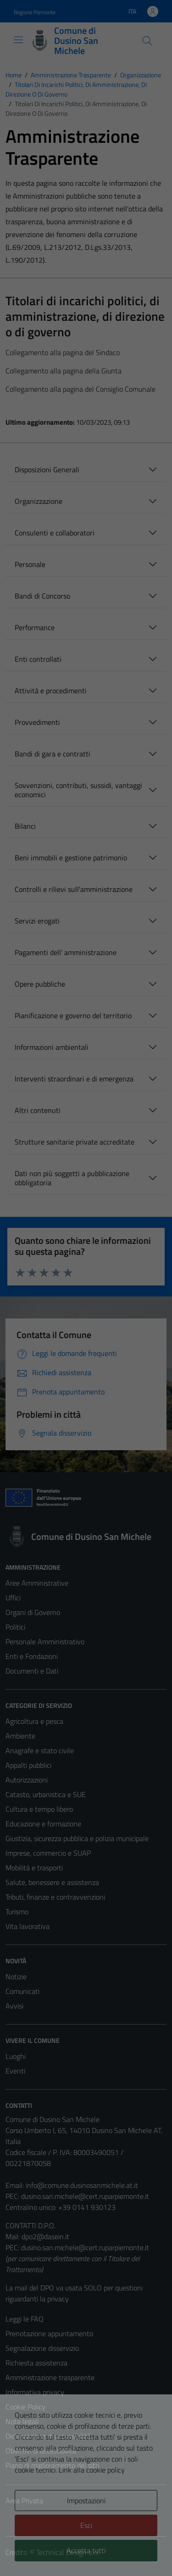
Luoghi (16, 2056)
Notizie (16, 1976)
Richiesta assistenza (36, 2362)
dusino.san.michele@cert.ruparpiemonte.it (85, 2196)
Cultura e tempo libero (39, 1809)
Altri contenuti (38, 1110)
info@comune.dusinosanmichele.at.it (82, 2185)
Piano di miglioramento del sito (52, 2465)
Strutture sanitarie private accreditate (74, 1141)
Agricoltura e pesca (34, 1721)
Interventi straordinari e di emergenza (74, 1078)
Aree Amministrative (37, 1582)
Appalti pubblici (28, 1765)
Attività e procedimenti (51, 690)
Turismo (17, 1911)
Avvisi (14, 2005)
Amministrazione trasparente (50, 2377)
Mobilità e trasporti (34, 1867)
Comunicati (22, 1991)
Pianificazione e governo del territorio (73, 1015)
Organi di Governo (33, 1612)
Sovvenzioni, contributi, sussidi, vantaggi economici (78, 790)
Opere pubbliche (40, 983)
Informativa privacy (35, 2392)
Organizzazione (38, 501)
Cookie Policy (25, 2406)
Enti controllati (38, 658)
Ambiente (20, 1735)
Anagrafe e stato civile (40, 1750)
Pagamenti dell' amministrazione (66, 952)
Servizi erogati (37, 920)
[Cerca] (147, 41)
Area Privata (24, 2500)
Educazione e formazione (43, 1823)
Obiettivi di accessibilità (41, 2450)
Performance (35, 627)
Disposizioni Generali (47, 469)
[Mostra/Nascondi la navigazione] (18, 39)
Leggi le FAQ (25, 2318)
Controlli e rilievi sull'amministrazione (74, 889)
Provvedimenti (37, 722)
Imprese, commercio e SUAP (48, 1852)
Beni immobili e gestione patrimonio (71, 857)
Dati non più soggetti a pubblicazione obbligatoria (72, 1178)
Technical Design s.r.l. (68, 2552)
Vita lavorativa (28, 1926)
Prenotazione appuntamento (49, 2333)
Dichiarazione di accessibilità (48, 2435)
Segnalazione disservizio (42, 2348)
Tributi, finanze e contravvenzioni (55, 1896)
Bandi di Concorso (42, 595)
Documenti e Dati (32, 1670)
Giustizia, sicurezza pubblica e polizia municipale (77, 1838)
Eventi (15, 2070)
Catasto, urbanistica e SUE (46, 1794)
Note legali (22, 2421)
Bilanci (25, 826)
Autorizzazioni (27, 1779)
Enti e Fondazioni (32, 1656)
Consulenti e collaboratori (54, 532)
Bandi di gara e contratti (52, 753)
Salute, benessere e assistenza (52, 1882)
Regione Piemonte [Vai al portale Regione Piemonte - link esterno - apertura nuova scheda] (34, 12)
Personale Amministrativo (45, 1641)
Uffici (13, 1597)
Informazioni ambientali (52, 1047)
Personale (30, 564)
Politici (15, 1626)
